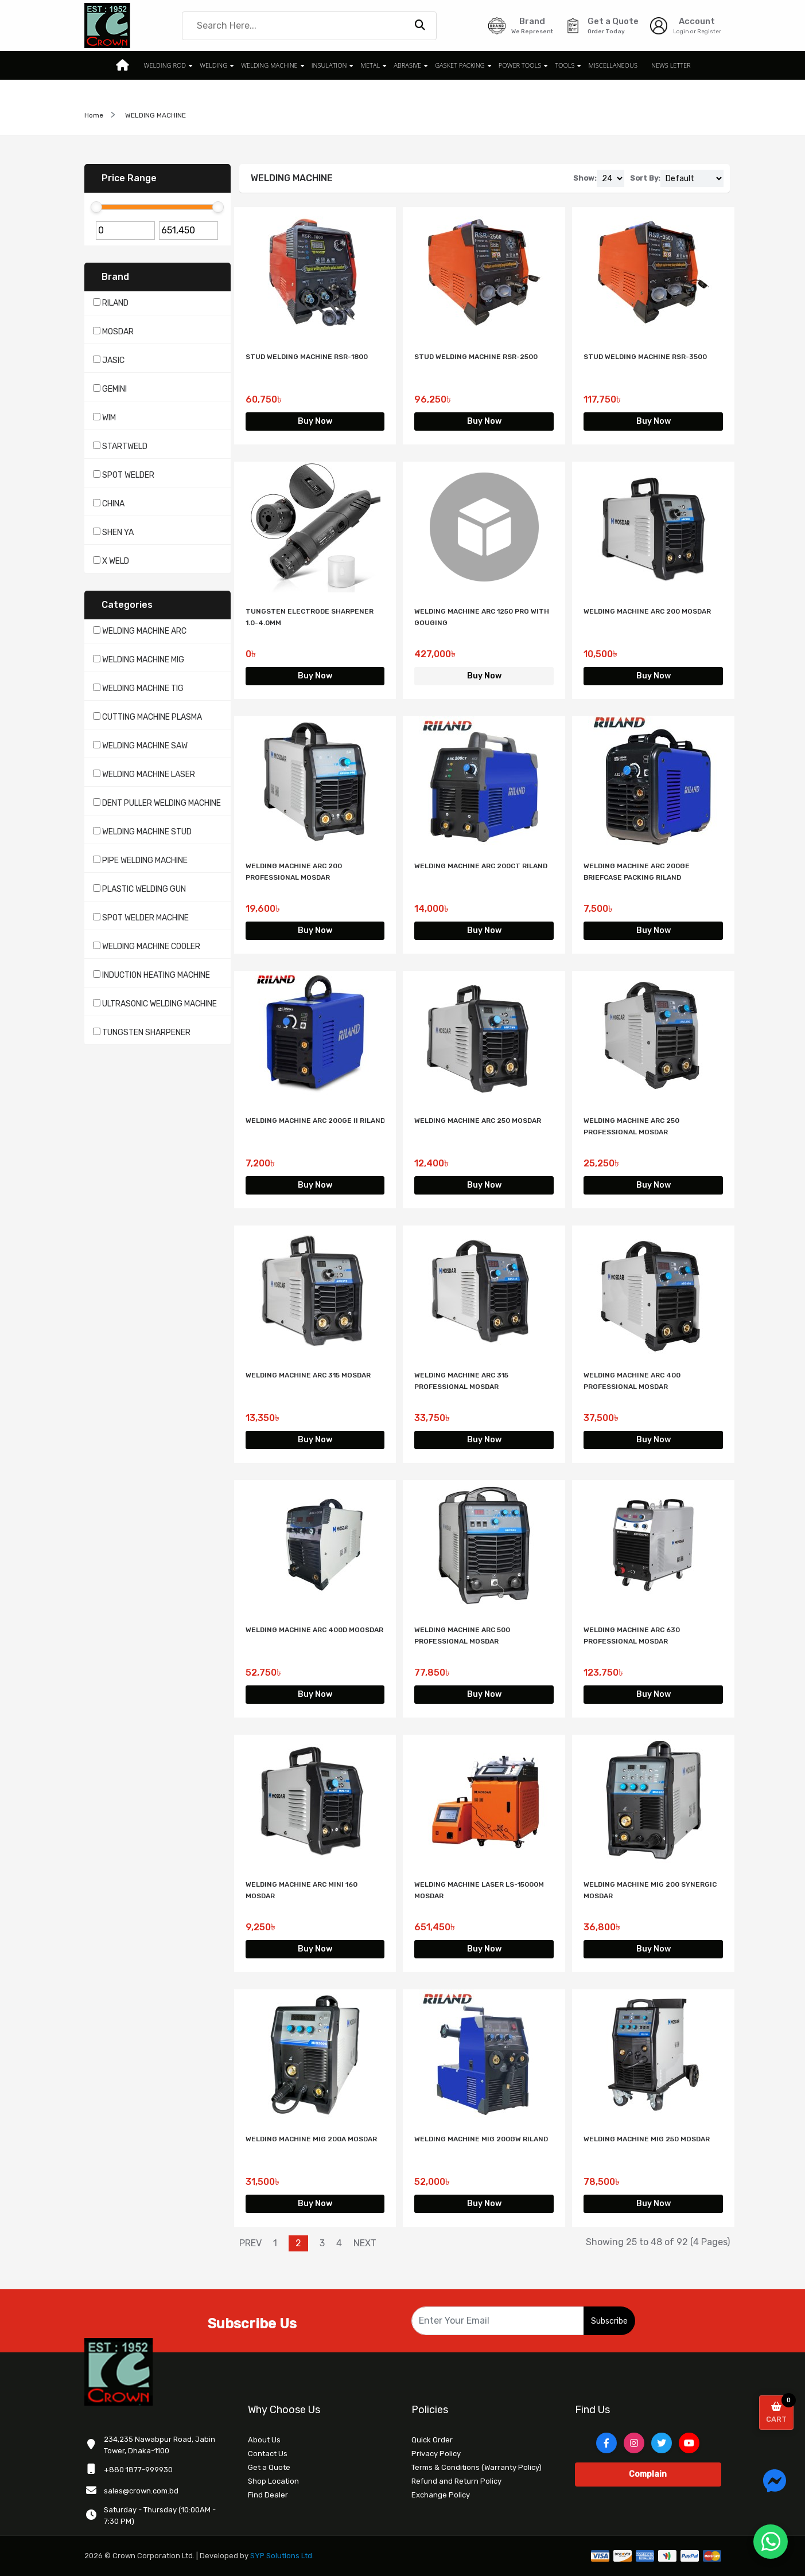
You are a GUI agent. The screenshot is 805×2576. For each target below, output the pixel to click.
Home (93, 115)
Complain (648, 2474)
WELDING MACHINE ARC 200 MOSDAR (647, 611)
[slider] (96, 207)
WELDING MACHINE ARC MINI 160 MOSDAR (301, 1890)
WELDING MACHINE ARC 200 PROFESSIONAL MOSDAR (294, 871)
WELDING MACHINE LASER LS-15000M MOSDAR (479, 1890)
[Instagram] (634, 2443)
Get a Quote (269, 2467)
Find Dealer (268, 2495)
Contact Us (267, 2453)
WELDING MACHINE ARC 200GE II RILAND (315, 1121)
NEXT (364, 2243)
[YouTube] (689, 2443)
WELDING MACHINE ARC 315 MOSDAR (308, 1375)
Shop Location (273, 2481)
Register (709, 31)
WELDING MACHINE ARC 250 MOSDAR (477, 1121)
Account (697, 21)
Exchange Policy (440, 2495)
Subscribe (609, 2321)
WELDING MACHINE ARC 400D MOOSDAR (314, 1630)
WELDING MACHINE (269, 65)
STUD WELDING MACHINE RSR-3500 (645, 357)
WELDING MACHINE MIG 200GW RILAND (481, 2139)
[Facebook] (606, 2443)
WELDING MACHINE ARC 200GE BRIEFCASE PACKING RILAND (637, 871)
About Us (264, 2440)
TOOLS (564, 65)
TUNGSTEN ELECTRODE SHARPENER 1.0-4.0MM (310, 617)
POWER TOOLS (520, 65)
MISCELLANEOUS (612, 65)
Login (681, 31)
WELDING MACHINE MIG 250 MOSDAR (647, 2139)
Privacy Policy (436, 2453)
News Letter (671, 65)
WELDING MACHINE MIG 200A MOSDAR (311, 2139)
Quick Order (432, 2440)
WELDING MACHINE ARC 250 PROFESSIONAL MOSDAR (631, 1126)
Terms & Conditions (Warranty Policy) (476, 2467)
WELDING (213, 65)
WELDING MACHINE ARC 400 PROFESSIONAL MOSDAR (632, 1381)
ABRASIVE (407, 65)
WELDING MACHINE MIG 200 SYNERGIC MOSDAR (650, 1890)
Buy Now (315, 421)
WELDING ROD (165, 65)
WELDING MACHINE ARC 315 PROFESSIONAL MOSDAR (461, 1381)
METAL (370, 65)
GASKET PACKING (460, 65)
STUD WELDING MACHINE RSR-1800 (307, 357)
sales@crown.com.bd (141, 2491)
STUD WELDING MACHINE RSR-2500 (476, 357)
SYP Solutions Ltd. (282, 2555)
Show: (585, 178)
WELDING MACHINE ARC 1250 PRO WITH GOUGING (481, 617)
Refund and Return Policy (456, 2481)
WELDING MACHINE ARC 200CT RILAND (480, 866)
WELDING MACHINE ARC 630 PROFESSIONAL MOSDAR (632, 1635)
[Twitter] (661, 2443)
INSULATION (329, 65)
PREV (250, 2243)
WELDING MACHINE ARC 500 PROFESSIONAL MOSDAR (462, 1635)
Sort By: (645, 178)
